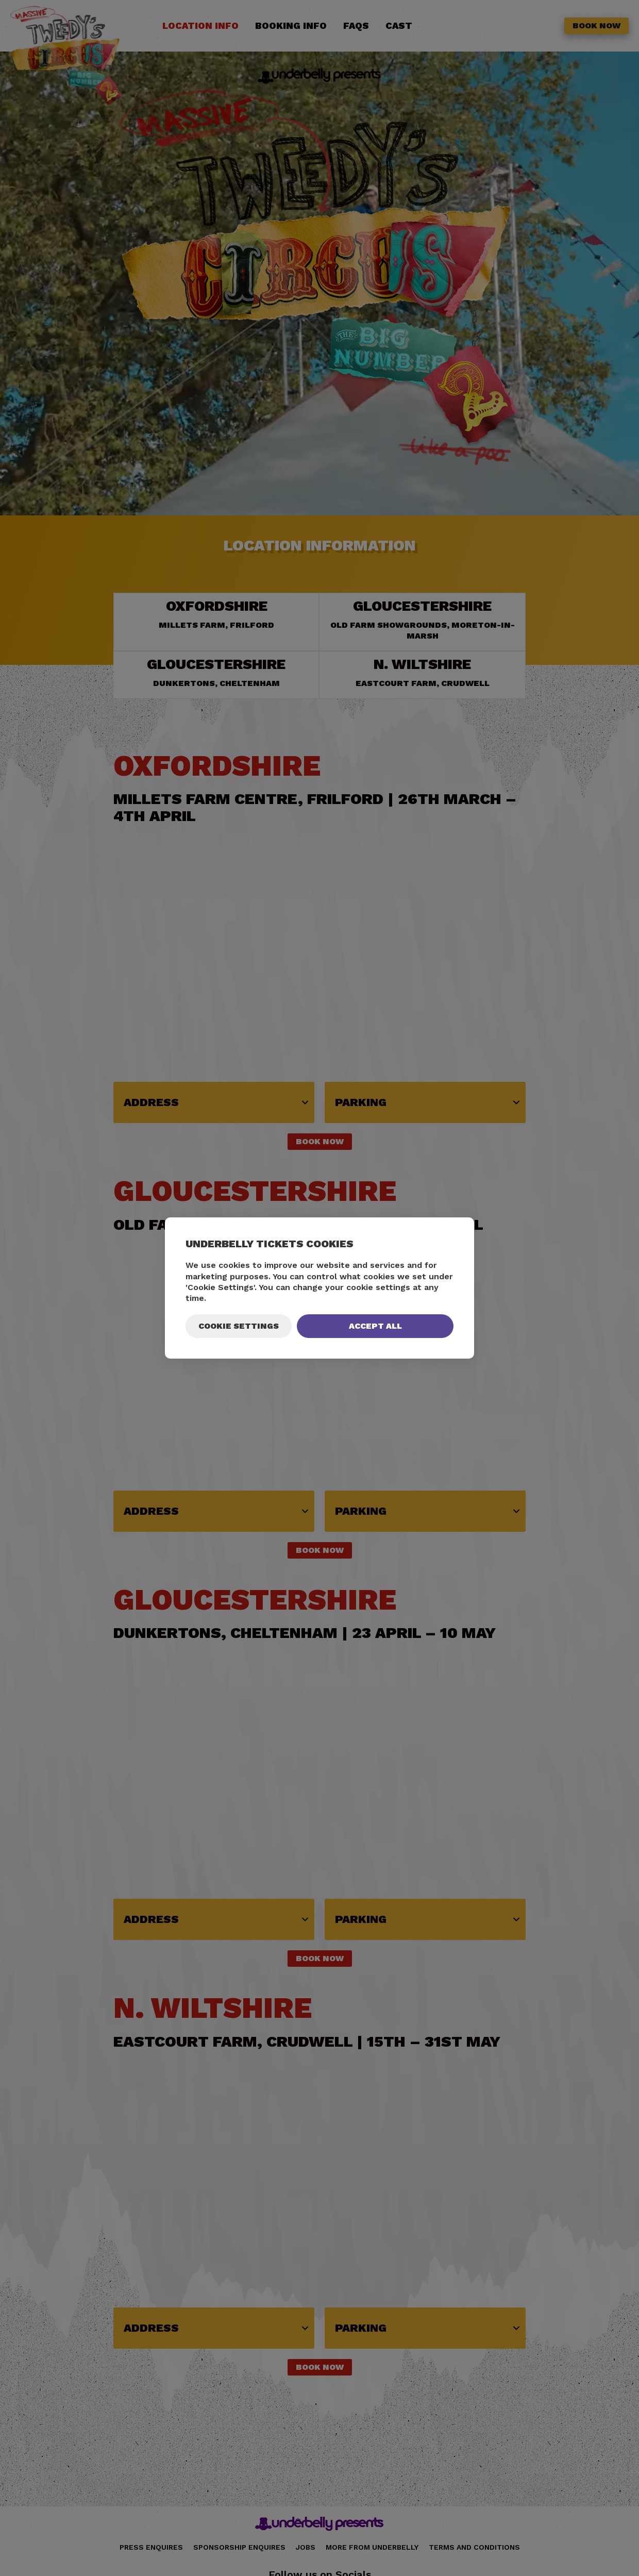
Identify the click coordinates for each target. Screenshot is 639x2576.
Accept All (375, 1326)
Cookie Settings (238, 1326)
